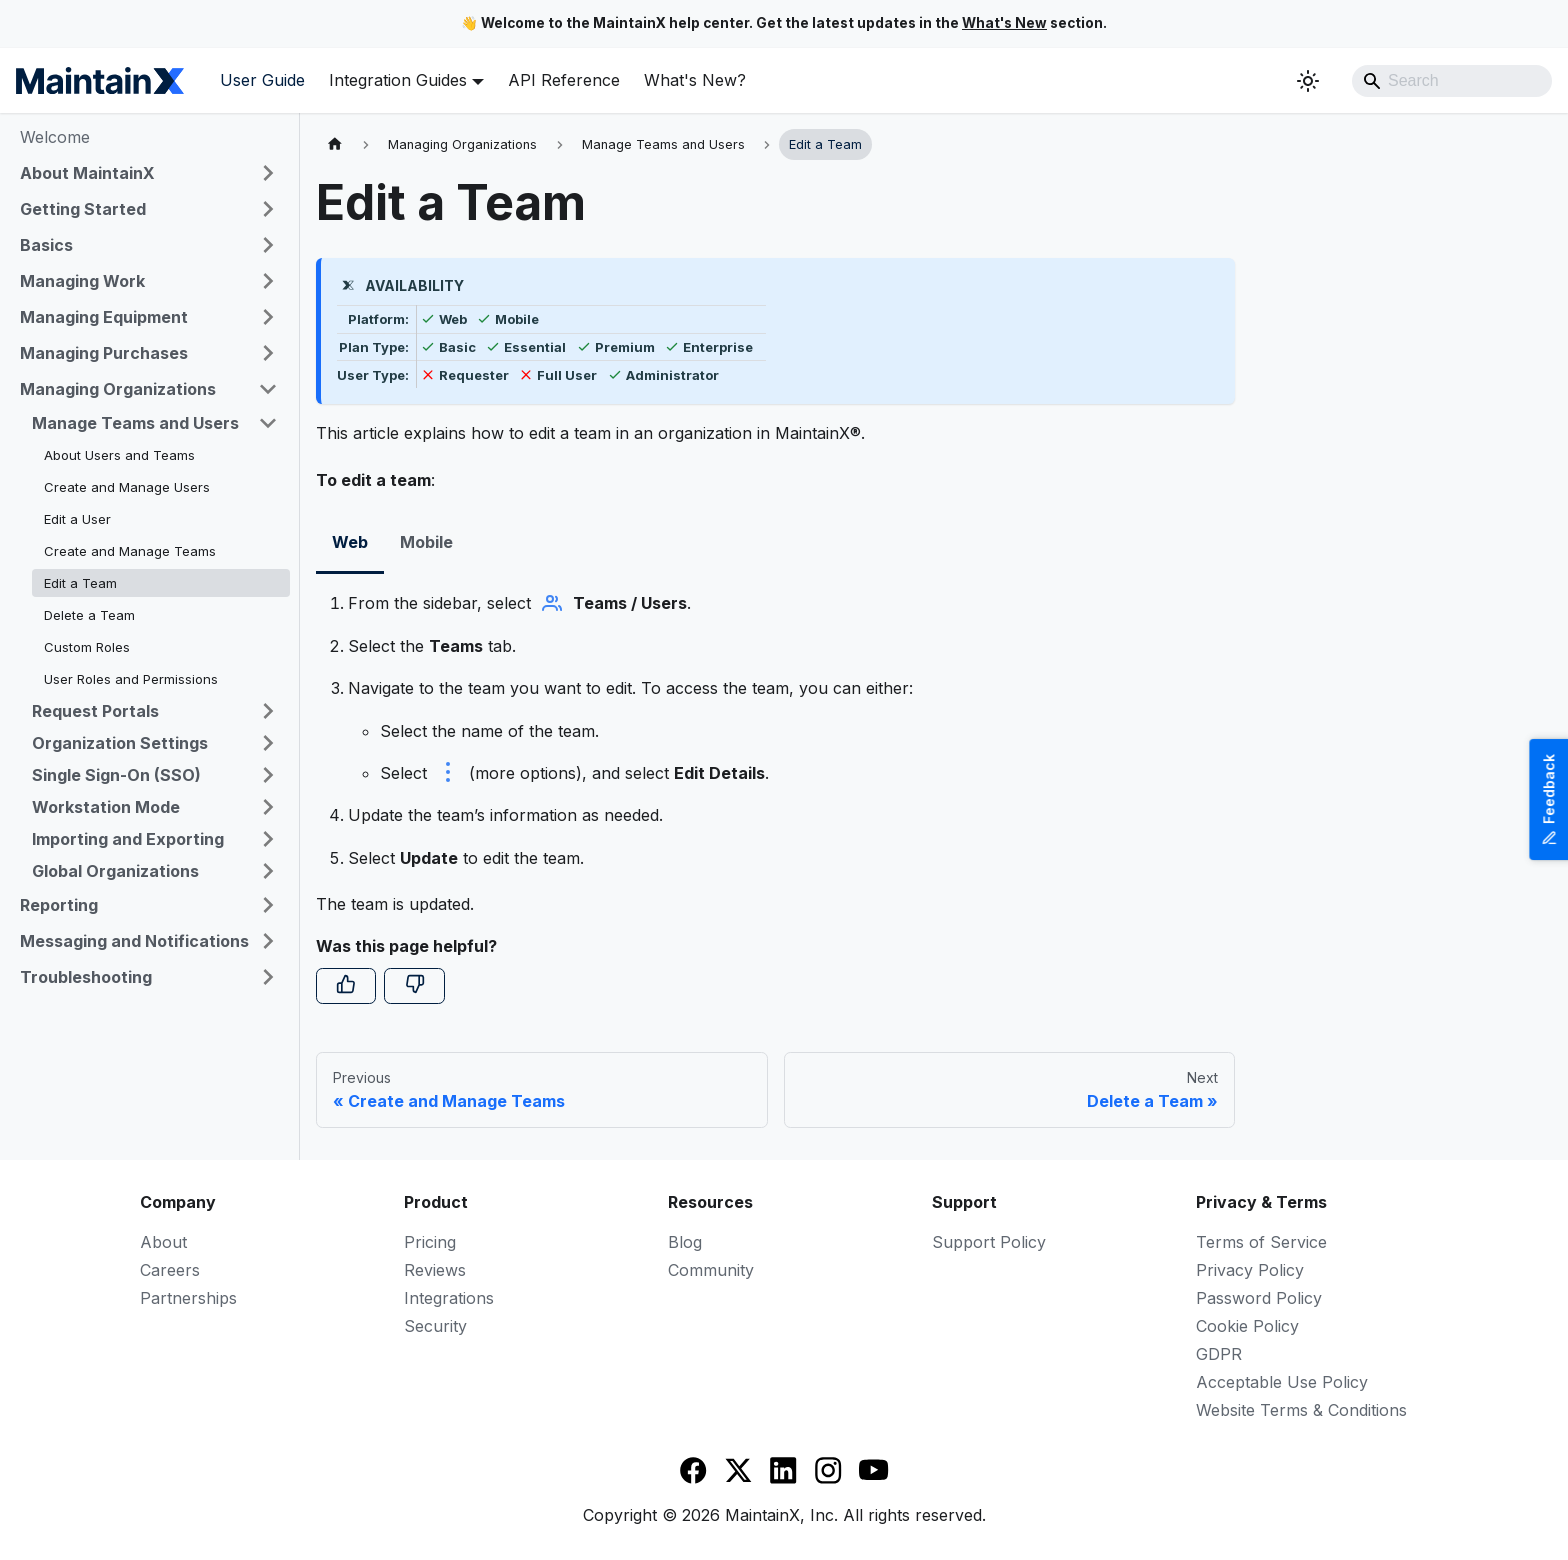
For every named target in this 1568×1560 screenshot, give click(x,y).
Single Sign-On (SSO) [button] (116, 775)
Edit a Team (80, 583)
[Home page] (335, 144)
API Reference (564, 80)
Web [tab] (350, 542)
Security (435, 1326)
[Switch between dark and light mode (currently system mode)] (1308, 81)
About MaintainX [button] (87, 173)
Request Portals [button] (95, 711)
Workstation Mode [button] (106, 807)
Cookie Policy (1247, 1326)
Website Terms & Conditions (1301, 1410)
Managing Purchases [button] (104, 353)
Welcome (55, 137)
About (163, 1242)
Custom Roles (87, 647)
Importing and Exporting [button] (128, 839)
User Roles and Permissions (131, 679)
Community (711, 1270)
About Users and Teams (119, 455)
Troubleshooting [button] (86, 977)
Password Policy (1259, 1298)
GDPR (1219, 1354)
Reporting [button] (59, 905)
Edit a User (77, 519)
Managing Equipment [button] (104, 317)
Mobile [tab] (426, 542)
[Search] (1452, 81)
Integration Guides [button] (398, 80)
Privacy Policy (1250, 1270)
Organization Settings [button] (120, 743)
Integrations (449, 1298)
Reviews (435, 1270)
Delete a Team (89, 615)
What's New (1004, 23)
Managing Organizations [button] (118, 389)
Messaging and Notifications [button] (134, 941)
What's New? (695, 80)
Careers (170, 1270)
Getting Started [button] (83, 209)
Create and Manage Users (127, 487)
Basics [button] (46, 245)
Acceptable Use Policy (1282, 1382)
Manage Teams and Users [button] (135, 423)
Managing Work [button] (82, 281)
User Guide (262, 80)
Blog (685, 1242)
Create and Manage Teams (130, 551)
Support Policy (989, 1242)
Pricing (430, 1242)
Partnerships (188, 1298)
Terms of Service (1261, 1242)
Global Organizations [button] (115, 871)
